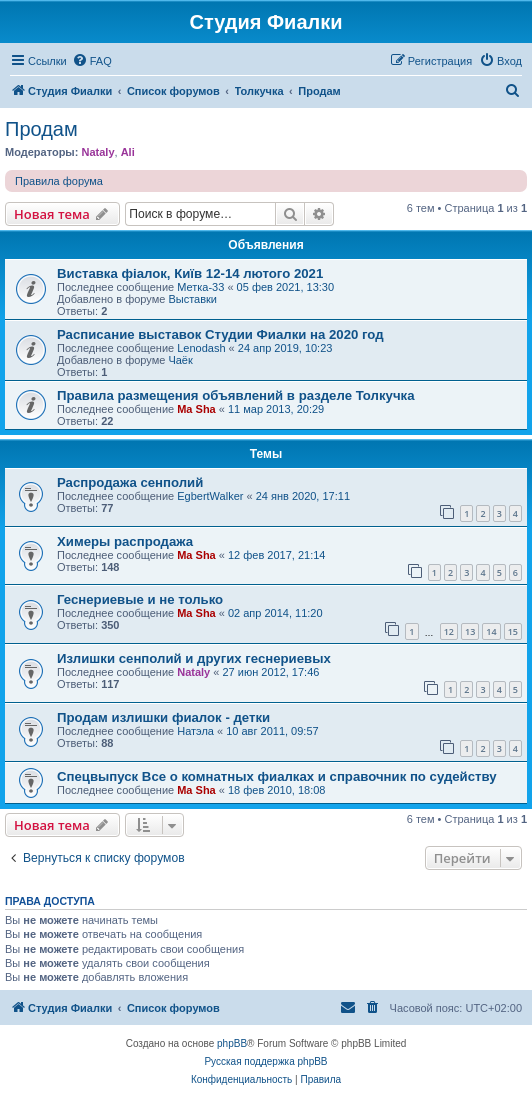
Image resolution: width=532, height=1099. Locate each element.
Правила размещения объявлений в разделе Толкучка (236, 395)
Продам (41, 129)
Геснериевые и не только (140, 599)
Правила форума (59, 181)
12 (449, 631)
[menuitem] (92, 61)
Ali (128, 152)
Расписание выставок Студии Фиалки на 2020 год (220, 334)
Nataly (97, 152)
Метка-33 (200, 287)
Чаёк (180, 360)
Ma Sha (196, 409)
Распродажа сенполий (130, 482)
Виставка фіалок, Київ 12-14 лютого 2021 (190, 273)
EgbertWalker (210, 496)
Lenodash (201, 348)
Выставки (192, 299)
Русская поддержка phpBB (265, 1061)
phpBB (232, 1043)
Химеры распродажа (125, 541)
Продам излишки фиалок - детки (163, 717)
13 (470, 631)
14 (491, 631)
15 (513, 631)
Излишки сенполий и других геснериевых (194, 658)
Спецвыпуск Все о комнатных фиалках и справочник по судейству (277, 776)
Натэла (195, 731)
